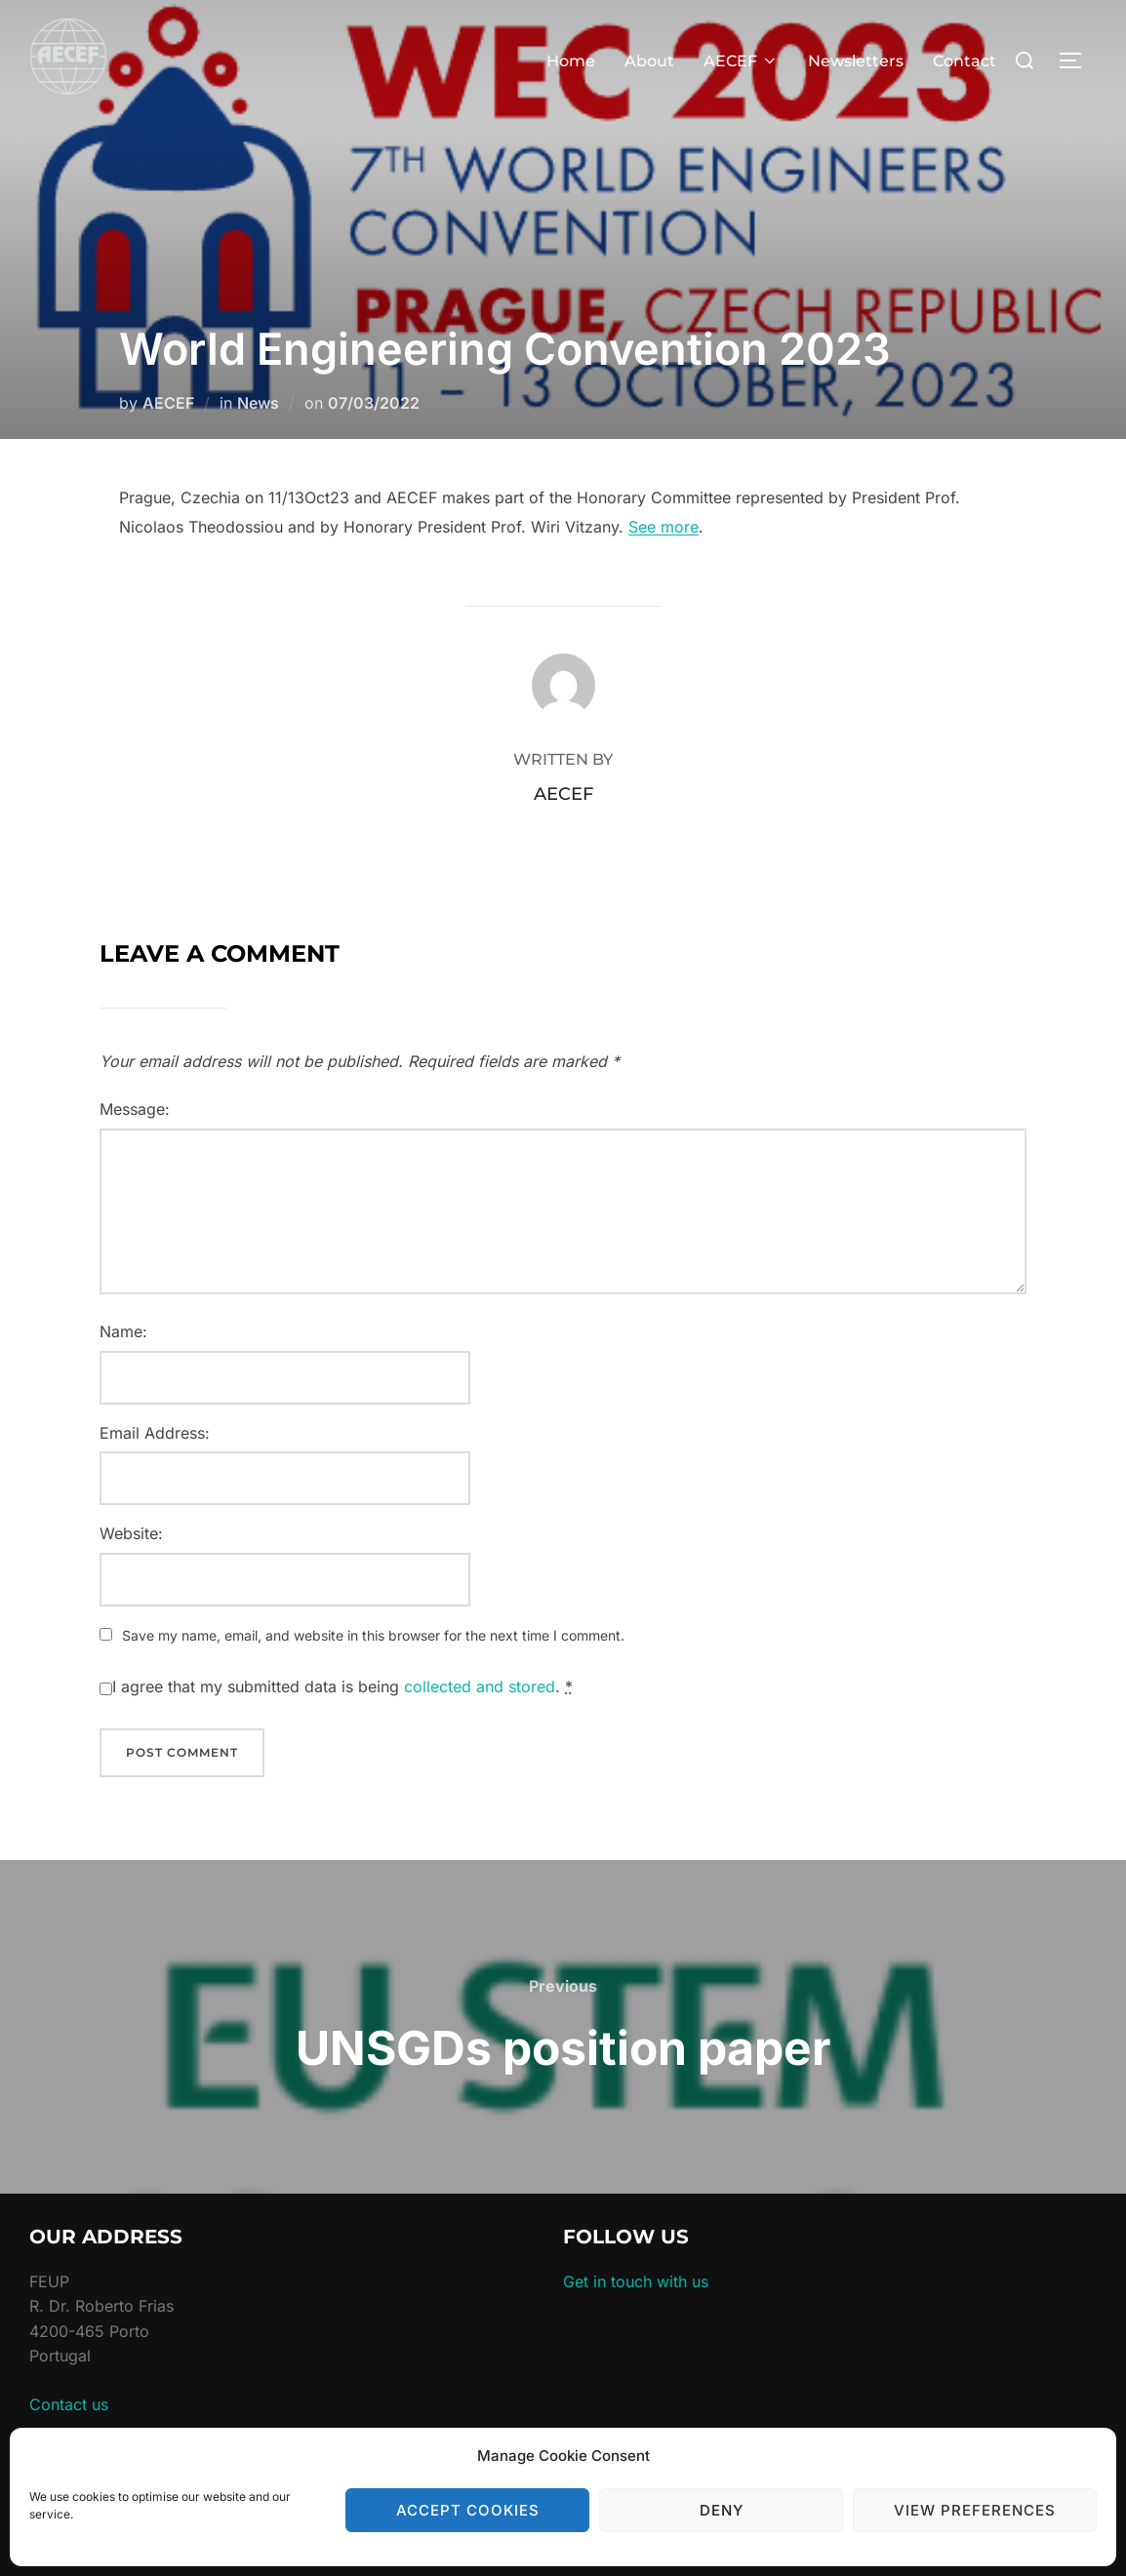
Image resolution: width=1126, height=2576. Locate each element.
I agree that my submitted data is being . (342, 1686)
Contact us (68, 2404)
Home (570, 61)
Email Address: (155, 1433)
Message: (135, 1109)
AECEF (741, 61)
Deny (722, 2510)
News (258, 403)
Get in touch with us (635, 2281)
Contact (964, 61)
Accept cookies (468, 2510)
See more (663, 526)
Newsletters (856, 61)
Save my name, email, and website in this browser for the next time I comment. (373, 1635)
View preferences (975, 2510)
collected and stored (479, 1686)
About (649, 61)
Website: (131, 1533)
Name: (123, 1331)
